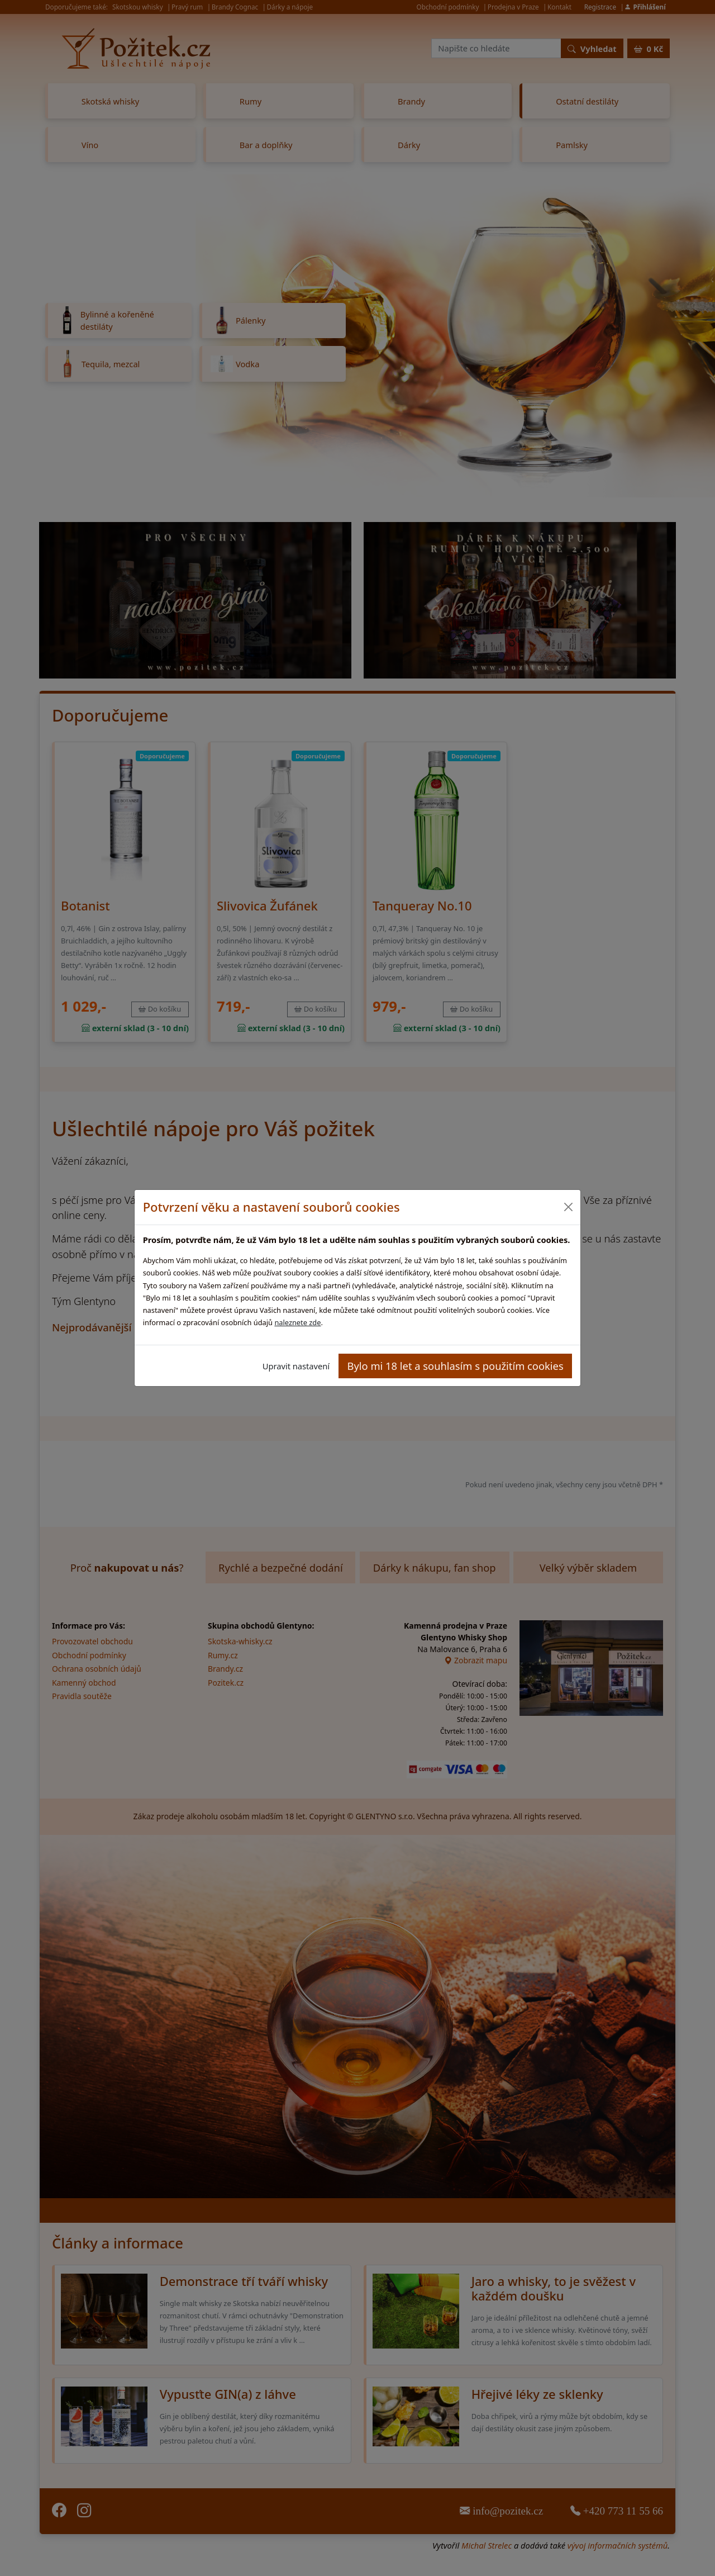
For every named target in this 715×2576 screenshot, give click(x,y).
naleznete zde (297, 1322)
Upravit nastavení (296, 1366)
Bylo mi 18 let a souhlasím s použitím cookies (455, 1366)
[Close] (568, 1207)
